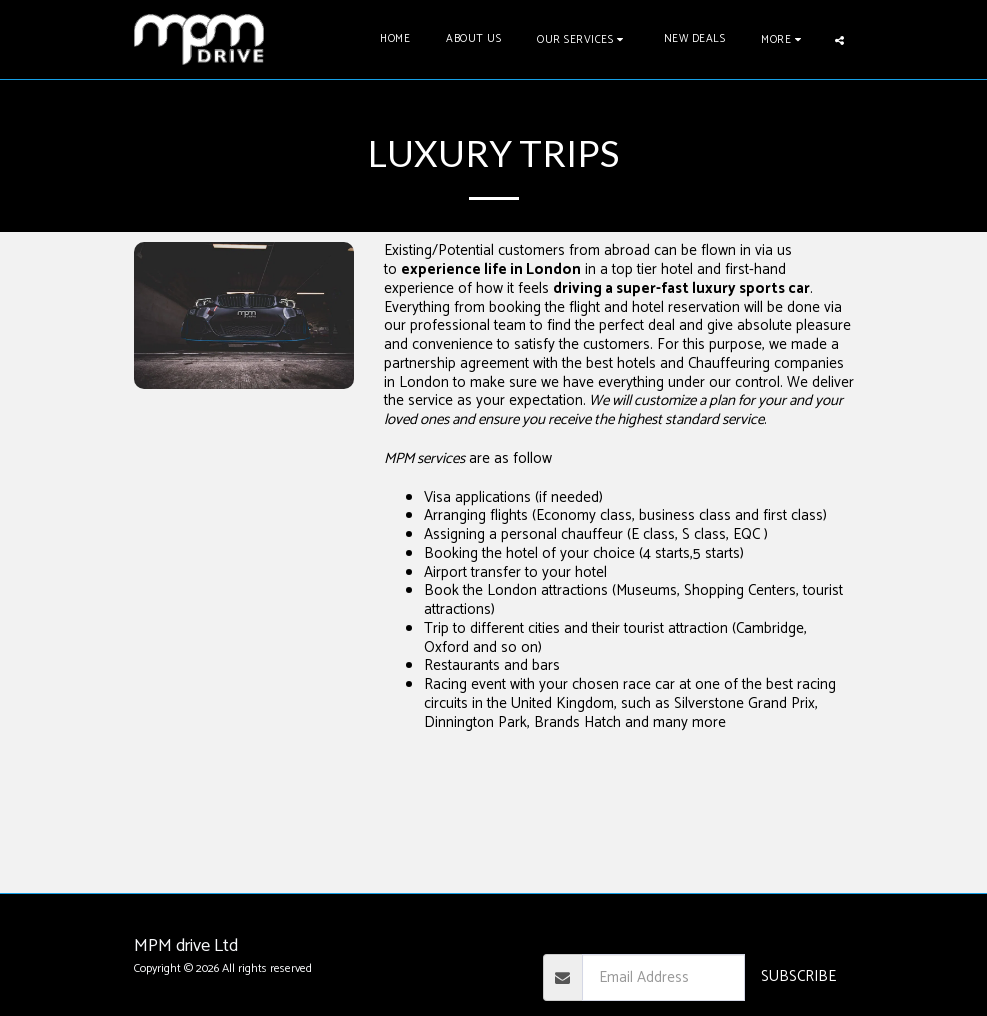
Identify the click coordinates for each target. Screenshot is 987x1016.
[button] (582, 39)
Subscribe (798, 976)
